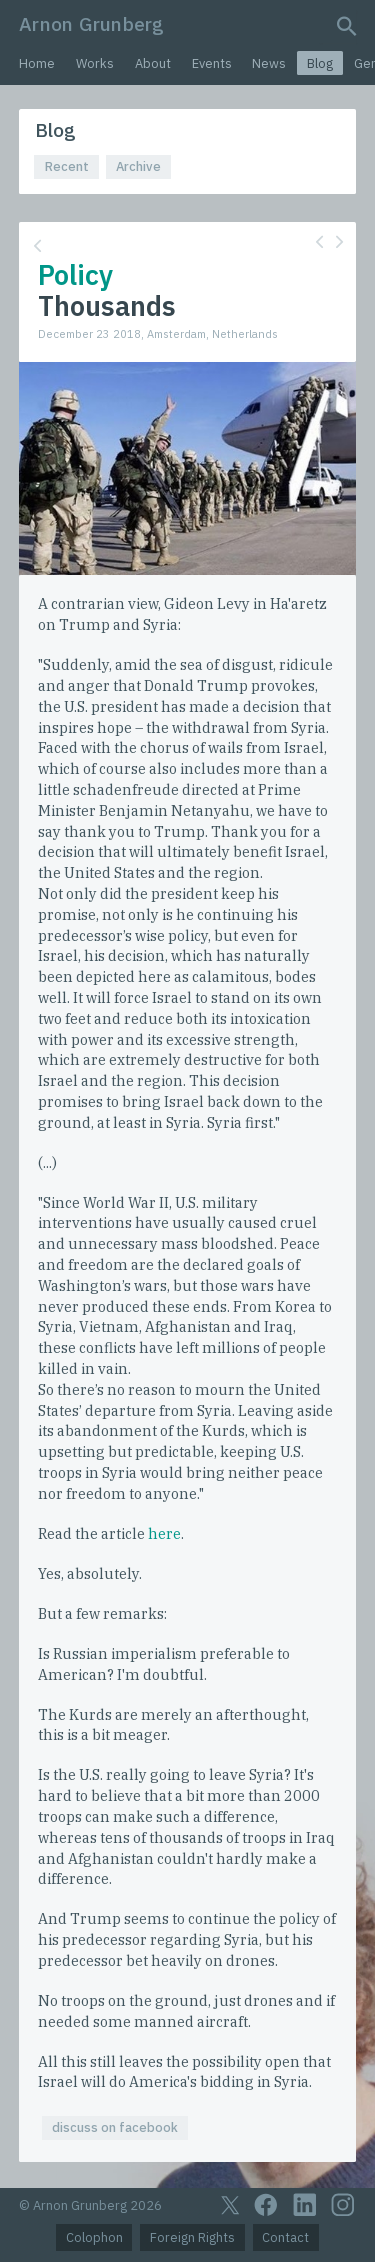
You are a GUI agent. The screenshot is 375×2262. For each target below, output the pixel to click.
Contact (285, 2237)
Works (95, 63)
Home (37, 63)
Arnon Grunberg (91, 23)
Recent (67, 166)
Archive (138, 166)
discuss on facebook (115, 2127)
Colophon (94, 2237)
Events (212, 63)
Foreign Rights (192, 2237)
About (153, 63)
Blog (320, 63)
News (269, 63)
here (164, 1533)
